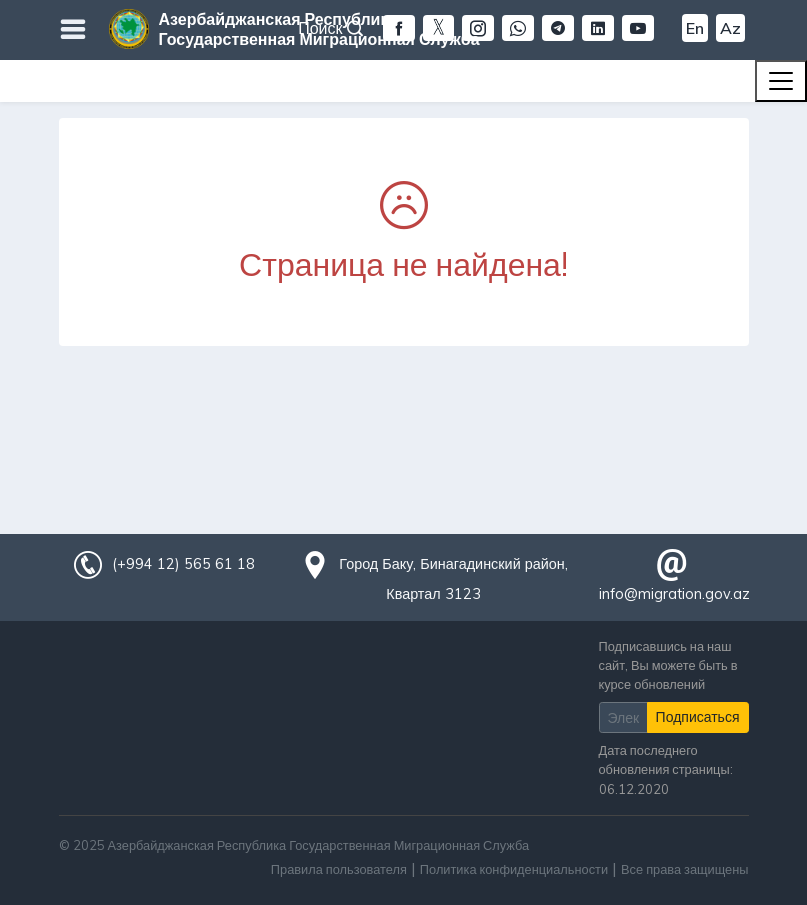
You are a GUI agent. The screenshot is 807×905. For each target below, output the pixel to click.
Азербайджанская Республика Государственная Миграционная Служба (319, 29)
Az (730, 28)
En (695, 28)
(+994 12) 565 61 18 (183, 564)
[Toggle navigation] (781, 81)
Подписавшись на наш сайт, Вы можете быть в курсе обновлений (668, 665)
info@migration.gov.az (674, 594)
